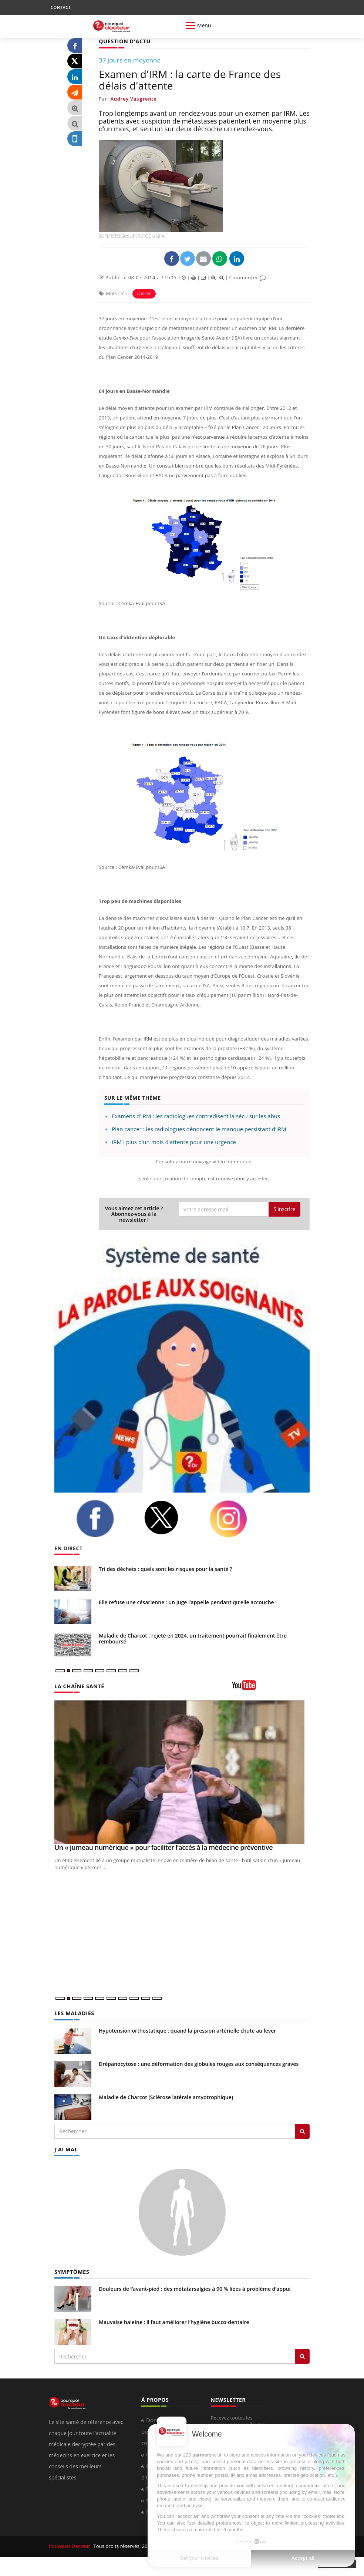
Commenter (247, 277)
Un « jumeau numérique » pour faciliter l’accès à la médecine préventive (163, 1846)
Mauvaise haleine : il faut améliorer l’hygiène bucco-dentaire (174, 2320)
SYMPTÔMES (71, 2270)
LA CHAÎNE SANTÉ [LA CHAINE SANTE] (78, 1685)
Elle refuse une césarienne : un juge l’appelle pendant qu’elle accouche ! (188, 1601)
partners (202, 2455)
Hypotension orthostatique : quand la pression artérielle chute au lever (187, 2029)
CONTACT (61, 7)
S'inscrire (284, 1208)
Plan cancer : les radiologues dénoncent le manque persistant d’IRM (199, 1128)
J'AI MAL (65, 2148)
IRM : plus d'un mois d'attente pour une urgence (174, 1141)
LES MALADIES (73, 2012)
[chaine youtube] (271, 1687)
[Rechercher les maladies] (302, 2130)
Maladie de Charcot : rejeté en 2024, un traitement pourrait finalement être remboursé (193, 1638)
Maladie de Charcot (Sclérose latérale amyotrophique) (166, 2096)
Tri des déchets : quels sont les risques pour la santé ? (165, 1568)
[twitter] (171, 1517)
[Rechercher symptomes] (302, 2354)
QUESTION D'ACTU (124, 40)
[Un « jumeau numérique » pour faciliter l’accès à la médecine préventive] (182, 1772)
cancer (144, 293)
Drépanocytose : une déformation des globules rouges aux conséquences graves (199, 2063)
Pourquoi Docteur (70, 2544)
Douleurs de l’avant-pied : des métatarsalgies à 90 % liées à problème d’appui (194, 2287)
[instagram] (237, 1518)
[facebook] (104, 1518)
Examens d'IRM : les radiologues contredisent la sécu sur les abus (196, 1115)
